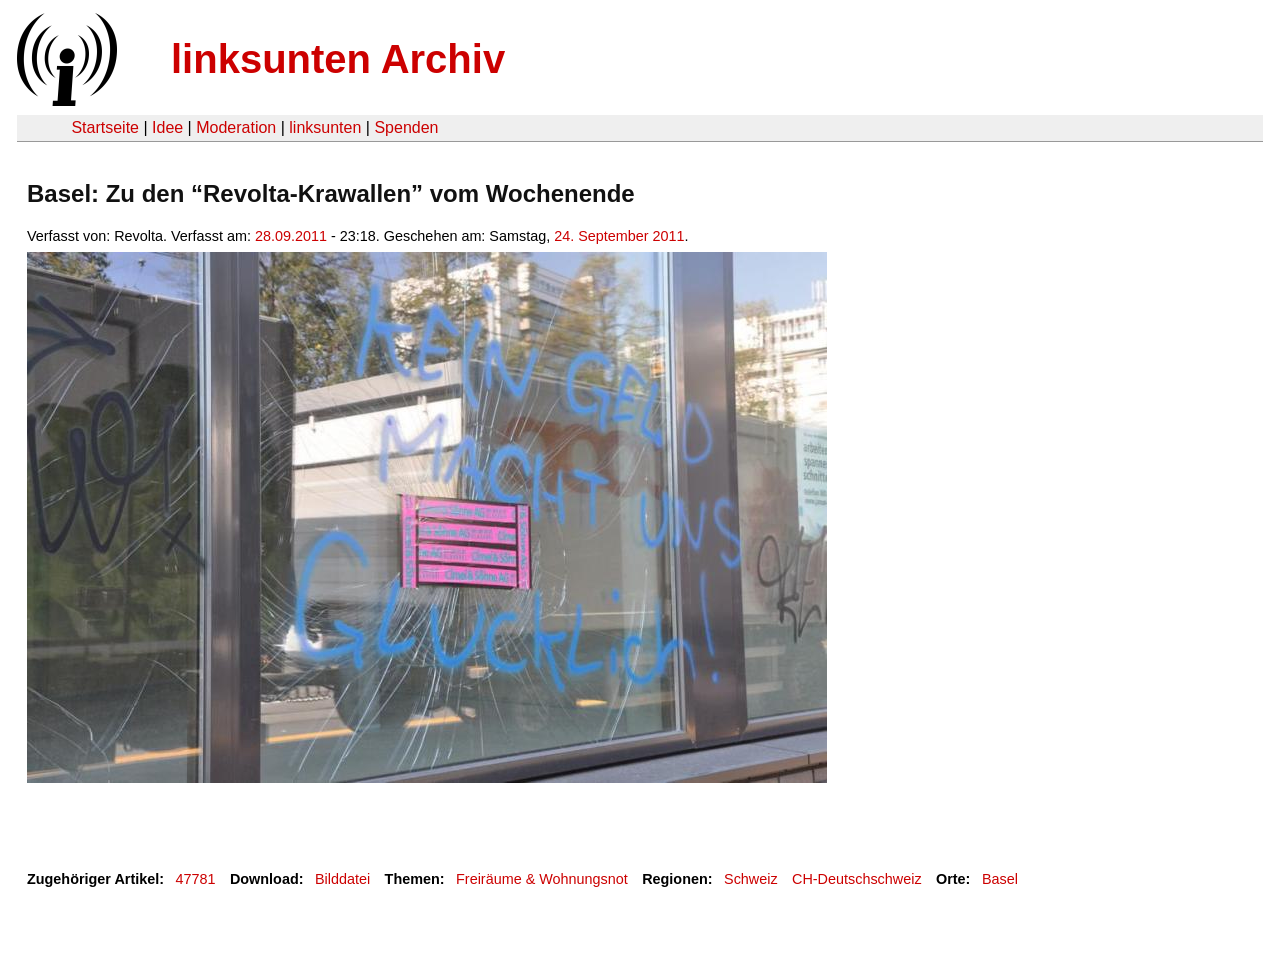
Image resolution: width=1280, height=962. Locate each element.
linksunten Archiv (338, 59)
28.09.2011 (291, 236)
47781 (196, 879)
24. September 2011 (619, 236)
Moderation (236, 127)
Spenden (406, 127)
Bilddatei (342, 879)
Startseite (105, 127)
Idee (167, 127)
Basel (1000, 879)
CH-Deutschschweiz (857, 879)
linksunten (325, 127)
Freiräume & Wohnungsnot (542, 879)
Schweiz (751, 879)
